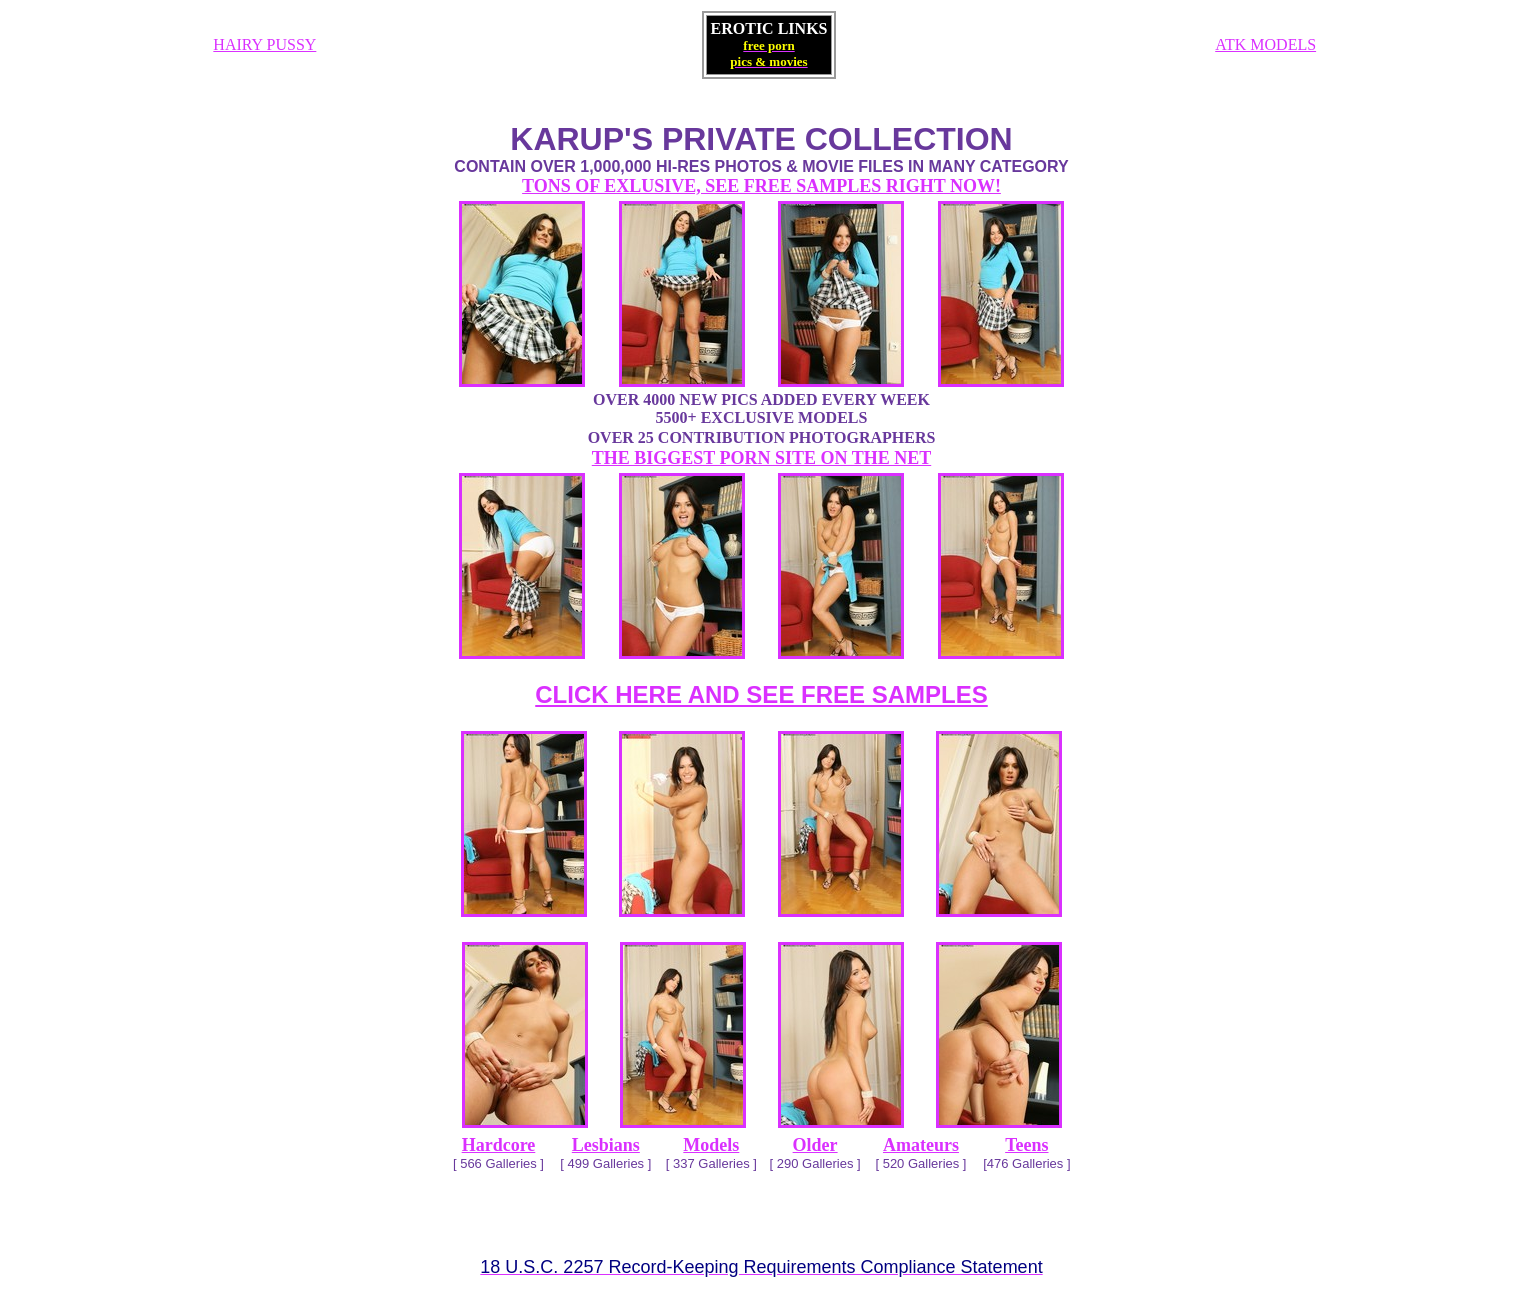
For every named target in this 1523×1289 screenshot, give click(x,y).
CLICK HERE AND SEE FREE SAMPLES (761, 694)
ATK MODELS (1265, 44)
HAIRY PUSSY (264, 44)
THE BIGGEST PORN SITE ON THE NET (761, 458)
